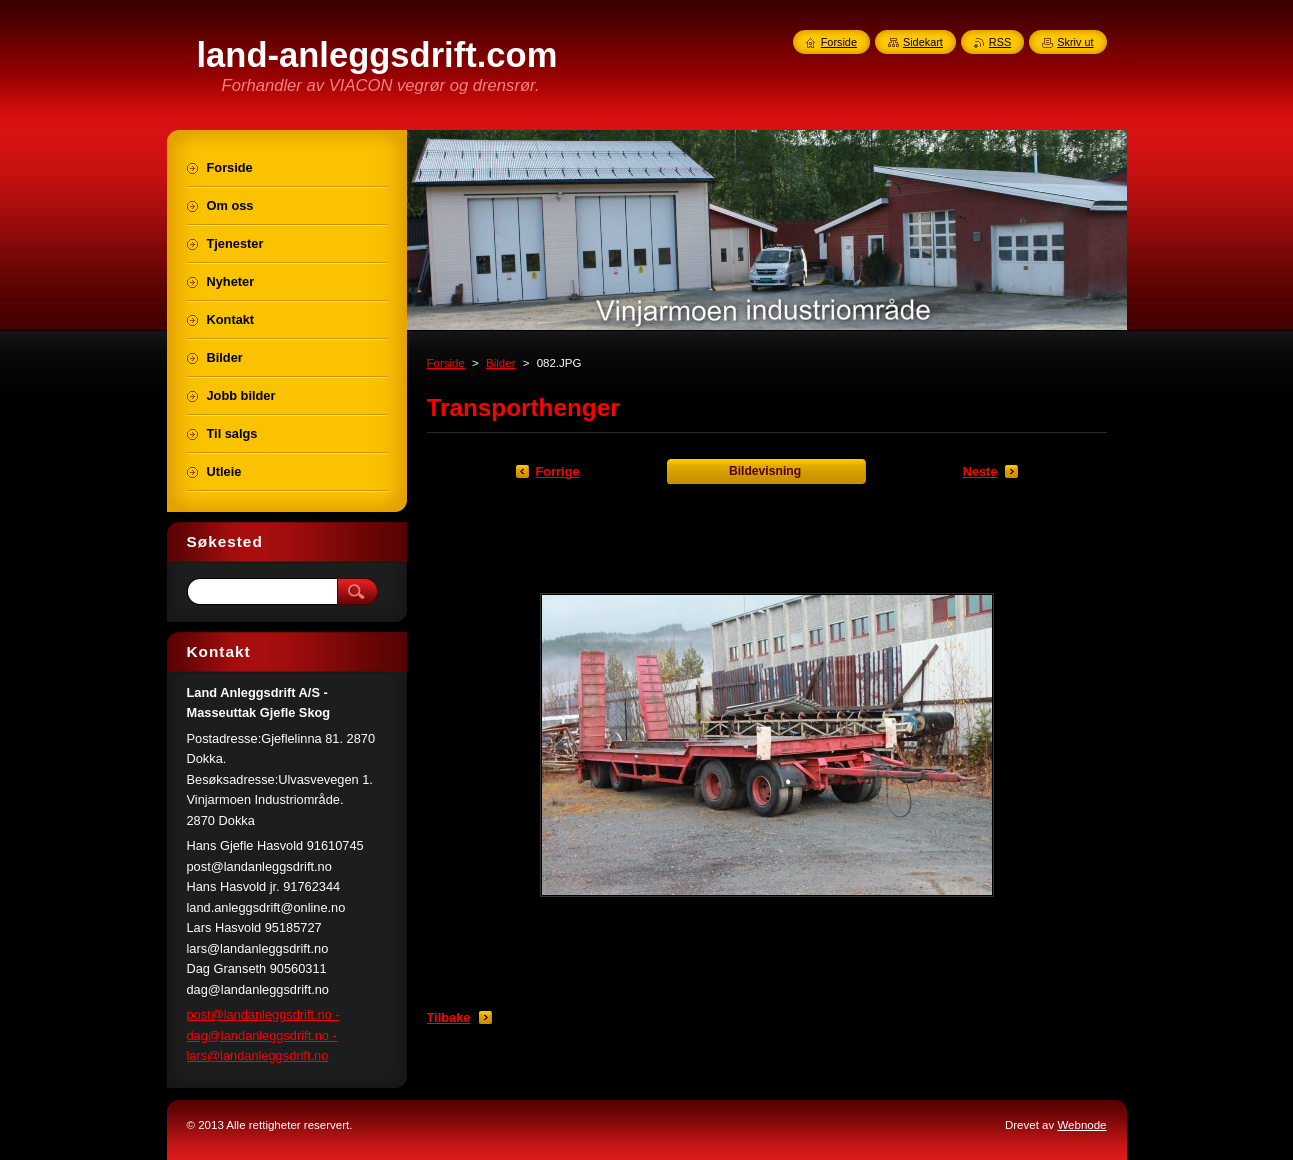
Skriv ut (1075, 42)
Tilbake (449, 1017)
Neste (980, 471)
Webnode (1081, 1125)
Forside (446, 363)
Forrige (558, 471)
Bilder (500, 363)
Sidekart (923, 42)
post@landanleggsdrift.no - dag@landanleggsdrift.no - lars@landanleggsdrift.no (263, 1035)
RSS (1000, 42)
